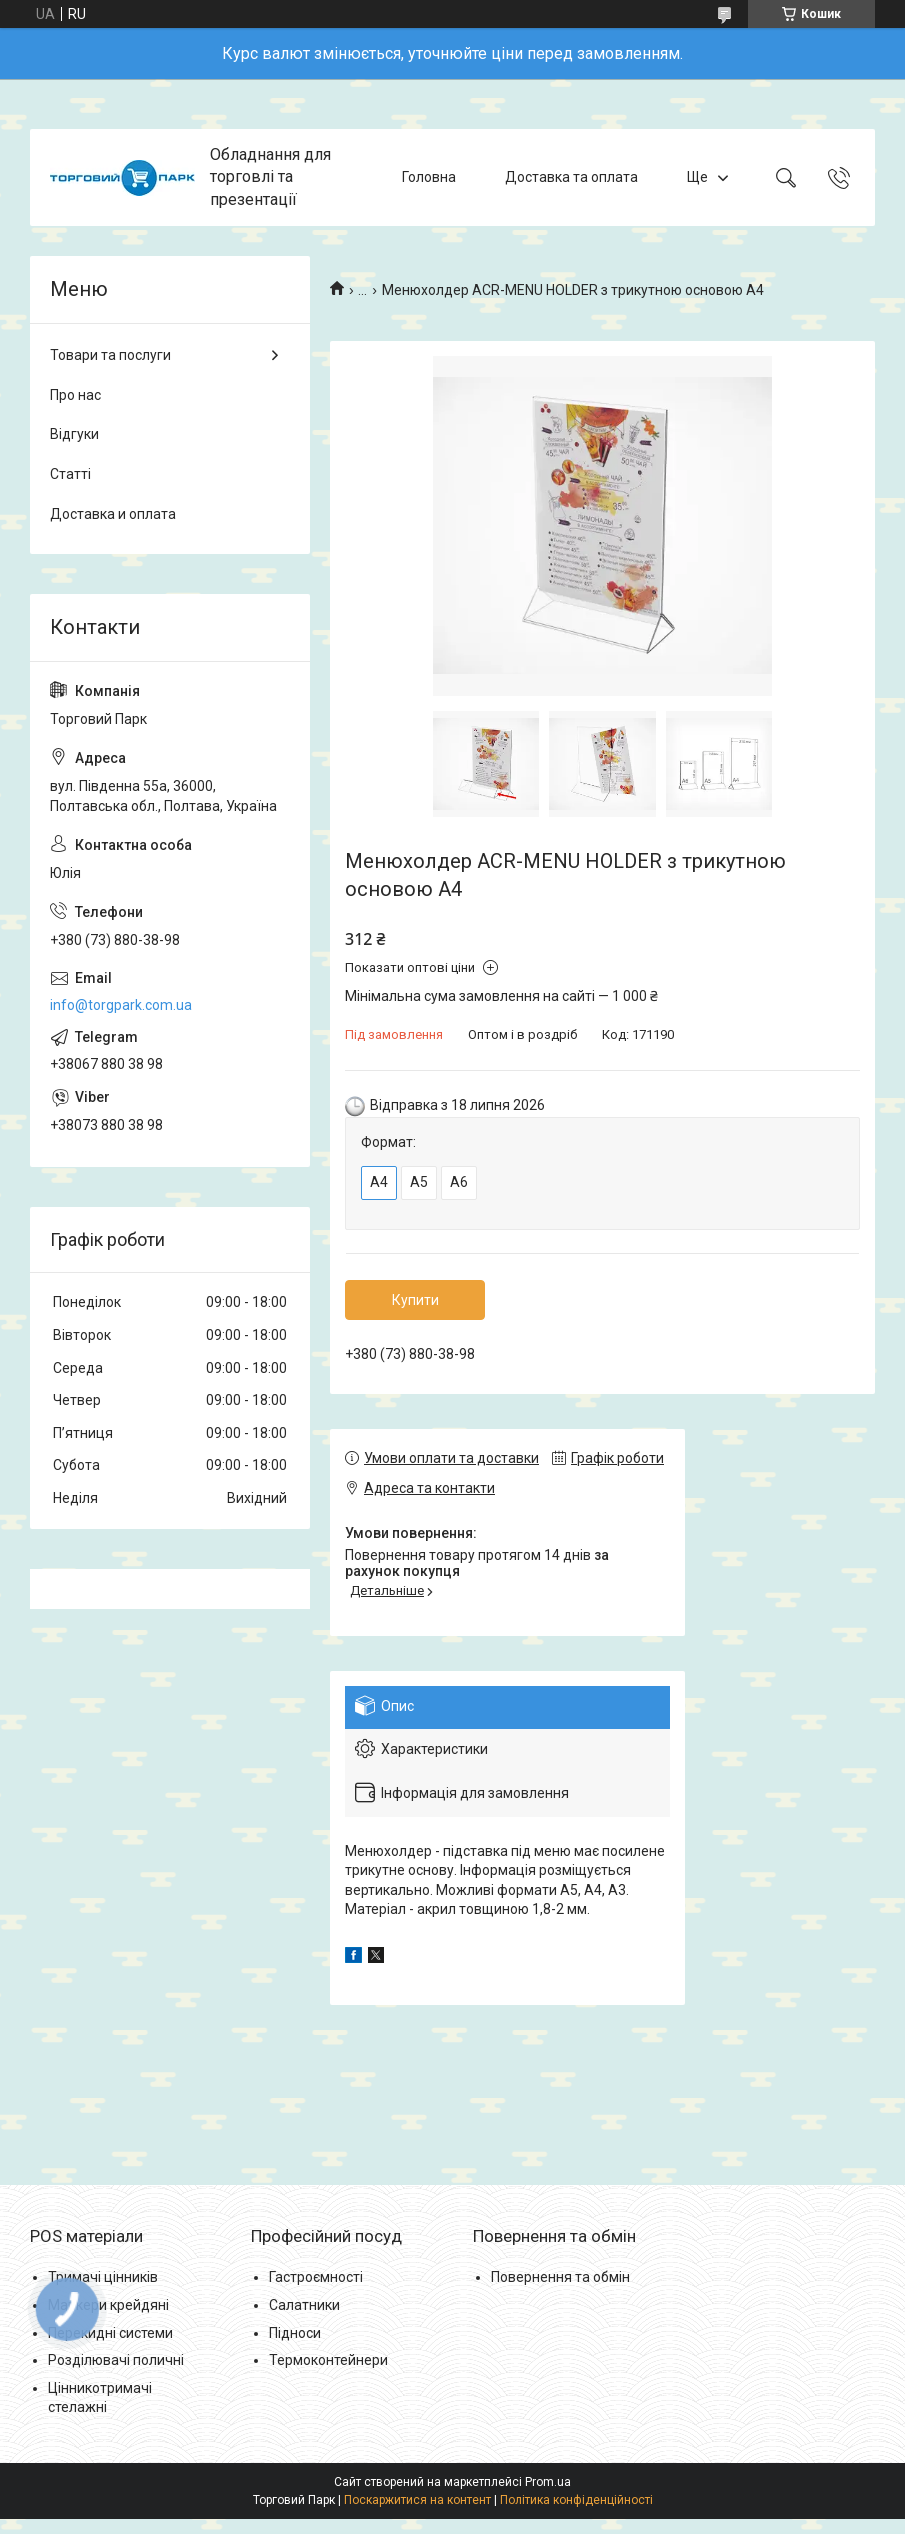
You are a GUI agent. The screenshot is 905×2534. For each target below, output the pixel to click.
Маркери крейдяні (108, 2305)
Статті (70, 474)
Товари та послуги (110, 355)
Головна (429, 177)
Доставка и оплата (113, 514)
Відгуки (74, 434)
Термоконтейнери (328, 2360)
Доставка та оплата (571, 177)
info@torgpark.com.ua (121, 1005)
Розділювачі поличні (116, 2360)
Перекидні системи (110, 2333)
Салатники (304, 2305)
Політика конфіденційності (576, 2500)
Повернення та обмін (560, 2277)
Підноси (295, 2333)
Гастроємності (316, 2277)
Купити (415, 1300)
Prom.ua (548, 2482)
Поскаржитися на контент (417, 2500)
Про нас (75, 395)
